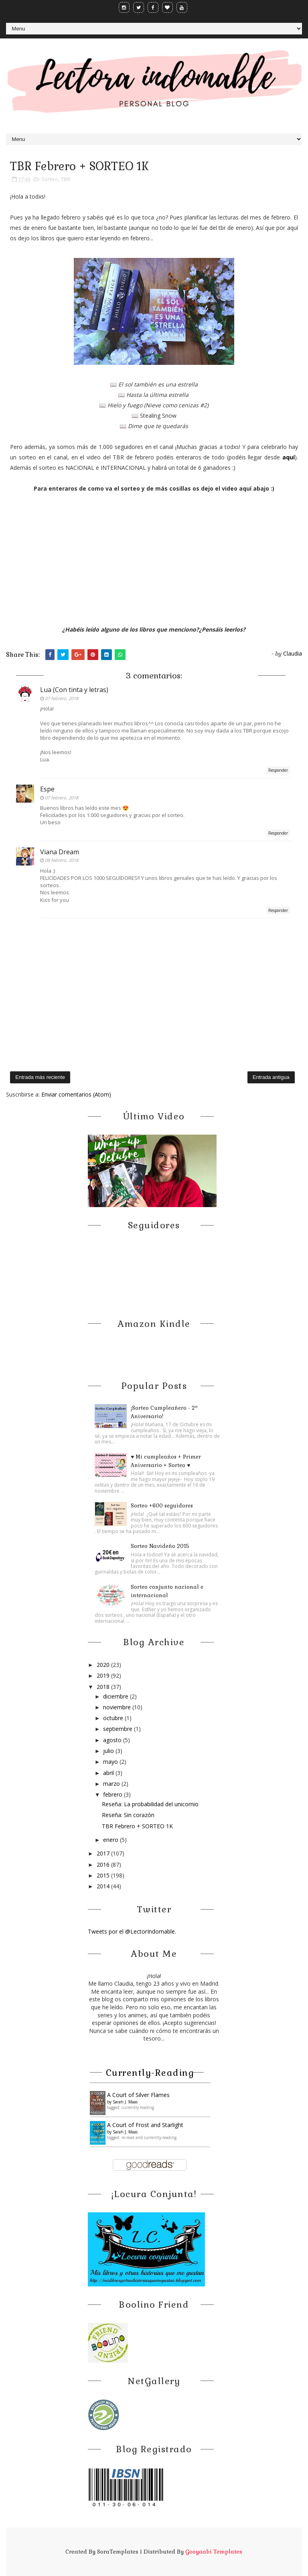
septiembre (118, 1729)
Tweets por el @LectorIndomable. (132, 1931)
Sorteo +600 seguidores (162, 1505)
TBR (65, 179)
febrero (113, 1794)
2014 (104, 1886)
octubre (114, 1718)
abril (109, 1773)
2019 (104, 1675)
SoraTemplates (117, 2551)
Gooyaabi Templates (213, 2551)
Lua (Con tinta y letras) (74, 689)
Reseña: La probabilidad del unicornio (150, 1804)
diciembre (116, 1696)
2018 (104, 1686)
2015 (104, 1875)
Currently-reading (150, 2072)
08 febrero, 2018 (61, 860)
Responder (278, 770)
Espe (47, 789)
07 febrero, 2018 (61, 698)
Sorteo (49, 179)
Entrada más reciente (40, 1077)
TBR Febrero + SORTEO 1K (137, 1826)
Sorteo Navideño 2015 (160, 1546)
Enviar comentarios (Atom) (76, 1094)
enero (111, 1839)
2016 (104, 1864)
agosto (113, 1740)
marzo (112, 1783)
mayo (111, 1761)
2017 (104, 1853)
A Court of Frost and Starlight (145, 2125)
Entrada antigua (271, 1077)
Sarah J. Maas (125, 2102)
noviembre (117, 1707)
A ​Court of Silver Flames (138, 2095)
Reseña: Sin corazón (128, 1815)
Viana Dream (59, 851)
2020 (104, 1664)
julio (109, 1751)
